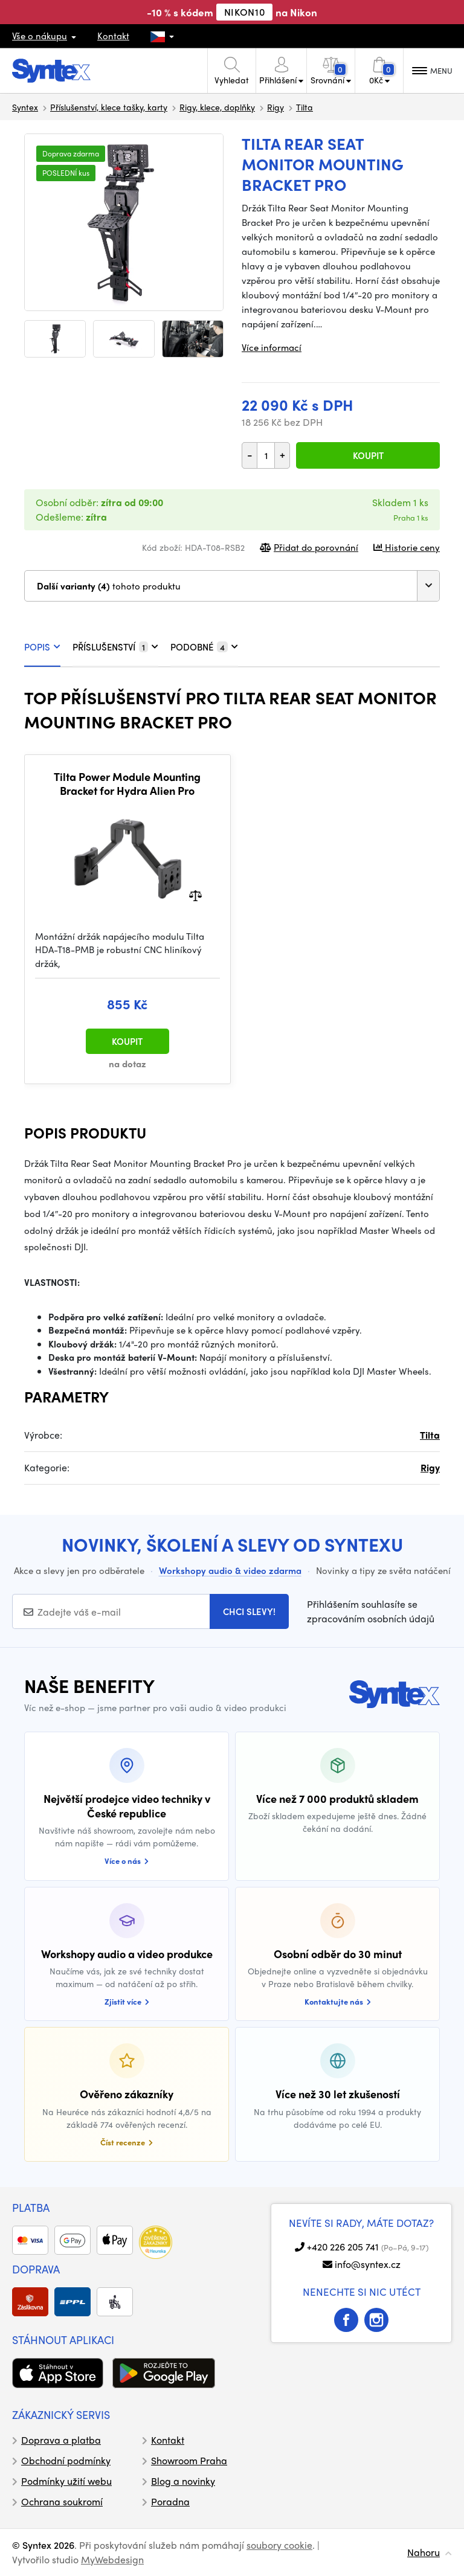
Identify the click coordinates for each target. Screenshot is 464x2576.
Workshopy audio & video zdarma (230, 1570)
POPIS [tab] (42, 647)
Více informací (271, 347)
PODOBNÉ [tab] (204, 647)
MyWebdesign (112, 2559)
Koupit (368, 455)
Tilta (304, 107)
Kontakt (113, 35)
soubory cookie (279, 2545)
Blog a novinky (183, 2481)
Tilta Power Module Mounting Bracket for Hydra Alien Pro (127, 783)
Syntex (25, 107)
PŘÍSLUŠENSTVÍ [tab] (115, 647)
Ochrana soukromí (62, 2501)
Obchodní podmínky (66, 2460)
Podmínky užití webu (66, 2481)
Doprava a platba (61, 2440)
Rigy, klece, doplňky (217, 107)
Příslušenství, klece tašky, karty (108, 107)
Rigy (275, 107)
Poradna (170, 2501)
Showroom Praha (189, 2460)
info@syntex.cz (368, 2264)
